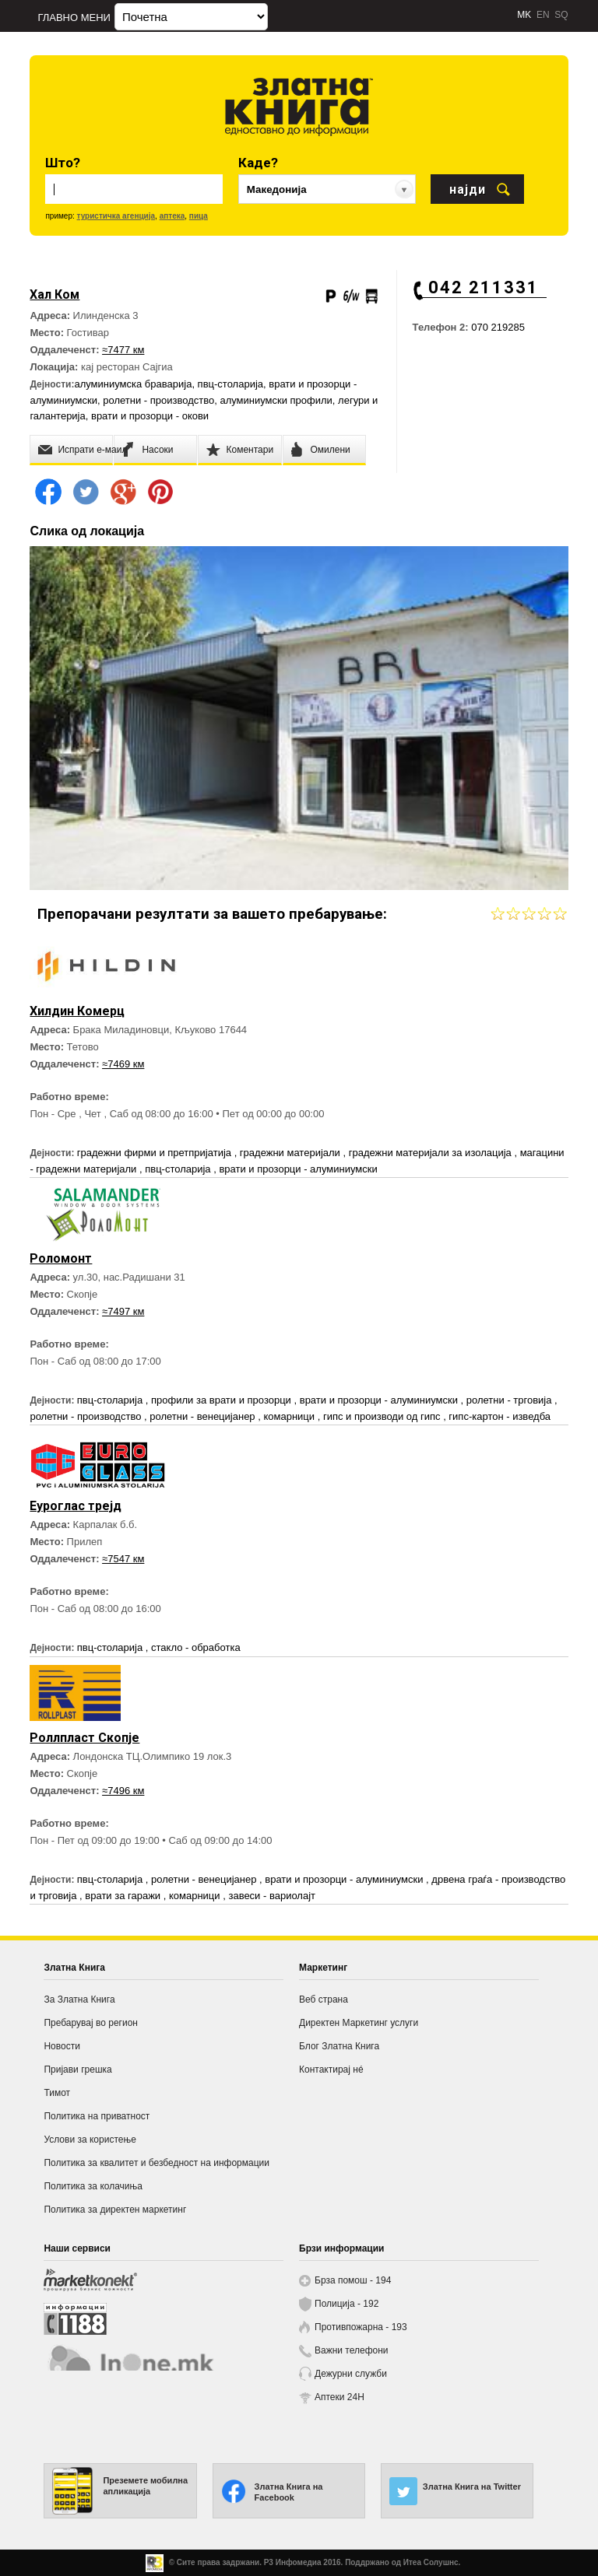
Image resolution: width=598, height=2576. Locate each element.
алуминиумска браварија (133, 384)
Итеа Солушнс (431, 2562)
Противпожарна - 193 (361, 2327)
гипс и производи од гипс (383, 1416)
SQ (561, 14)
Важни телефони (352, 2350)
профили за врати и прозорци (222, 1400)
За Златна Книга (79, 1999)
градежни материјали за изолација (432, 1152)
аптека (172, 216)
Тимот (57, 2092)
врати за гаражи (124, 1895)
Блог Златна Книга (339, 2046)
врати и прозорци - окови (150, 416)
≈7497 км (123, 1311)
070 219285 (498, 327)
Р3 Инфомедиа (293, 2562)
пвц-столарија (230, 384)
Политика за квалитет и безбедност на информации (156, 2162)
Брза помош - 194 (353, 2280)
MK (524, 14)
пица (198, 216)
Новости (61, 2046)
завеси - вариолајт (271, 1895)
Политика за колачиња (93, 2186)
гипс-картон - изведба (499, 1416)
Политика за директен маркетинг (115, 2209)
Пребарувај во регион (91, 2022)
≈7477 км (123, 350)
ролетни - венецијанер (204, 1416)
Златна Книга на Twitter (472, 2486)
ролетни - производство (158, 400)
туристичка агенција (116, 216)
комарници (290, 1416)
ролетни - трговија (510, 1400)
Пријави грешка (77, 2069)
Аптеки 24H (339, 2397)
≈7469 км (123, 1064)
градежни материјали (291, 1152)
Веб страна (323, 1999)
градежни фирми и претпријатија (155, 1152)
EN (543, 14)
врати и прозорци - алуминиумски (298, 1169)
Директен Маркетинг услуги (358, 2022)
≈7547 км (123, 1559)
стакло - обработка (196, 1647)
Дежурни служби (351, 2373)
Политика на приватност (97, 2116)
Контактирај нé (331, 2069)
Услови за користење (89, 2139)
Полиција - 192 (346, 2303)
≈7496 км (123, 1790)
